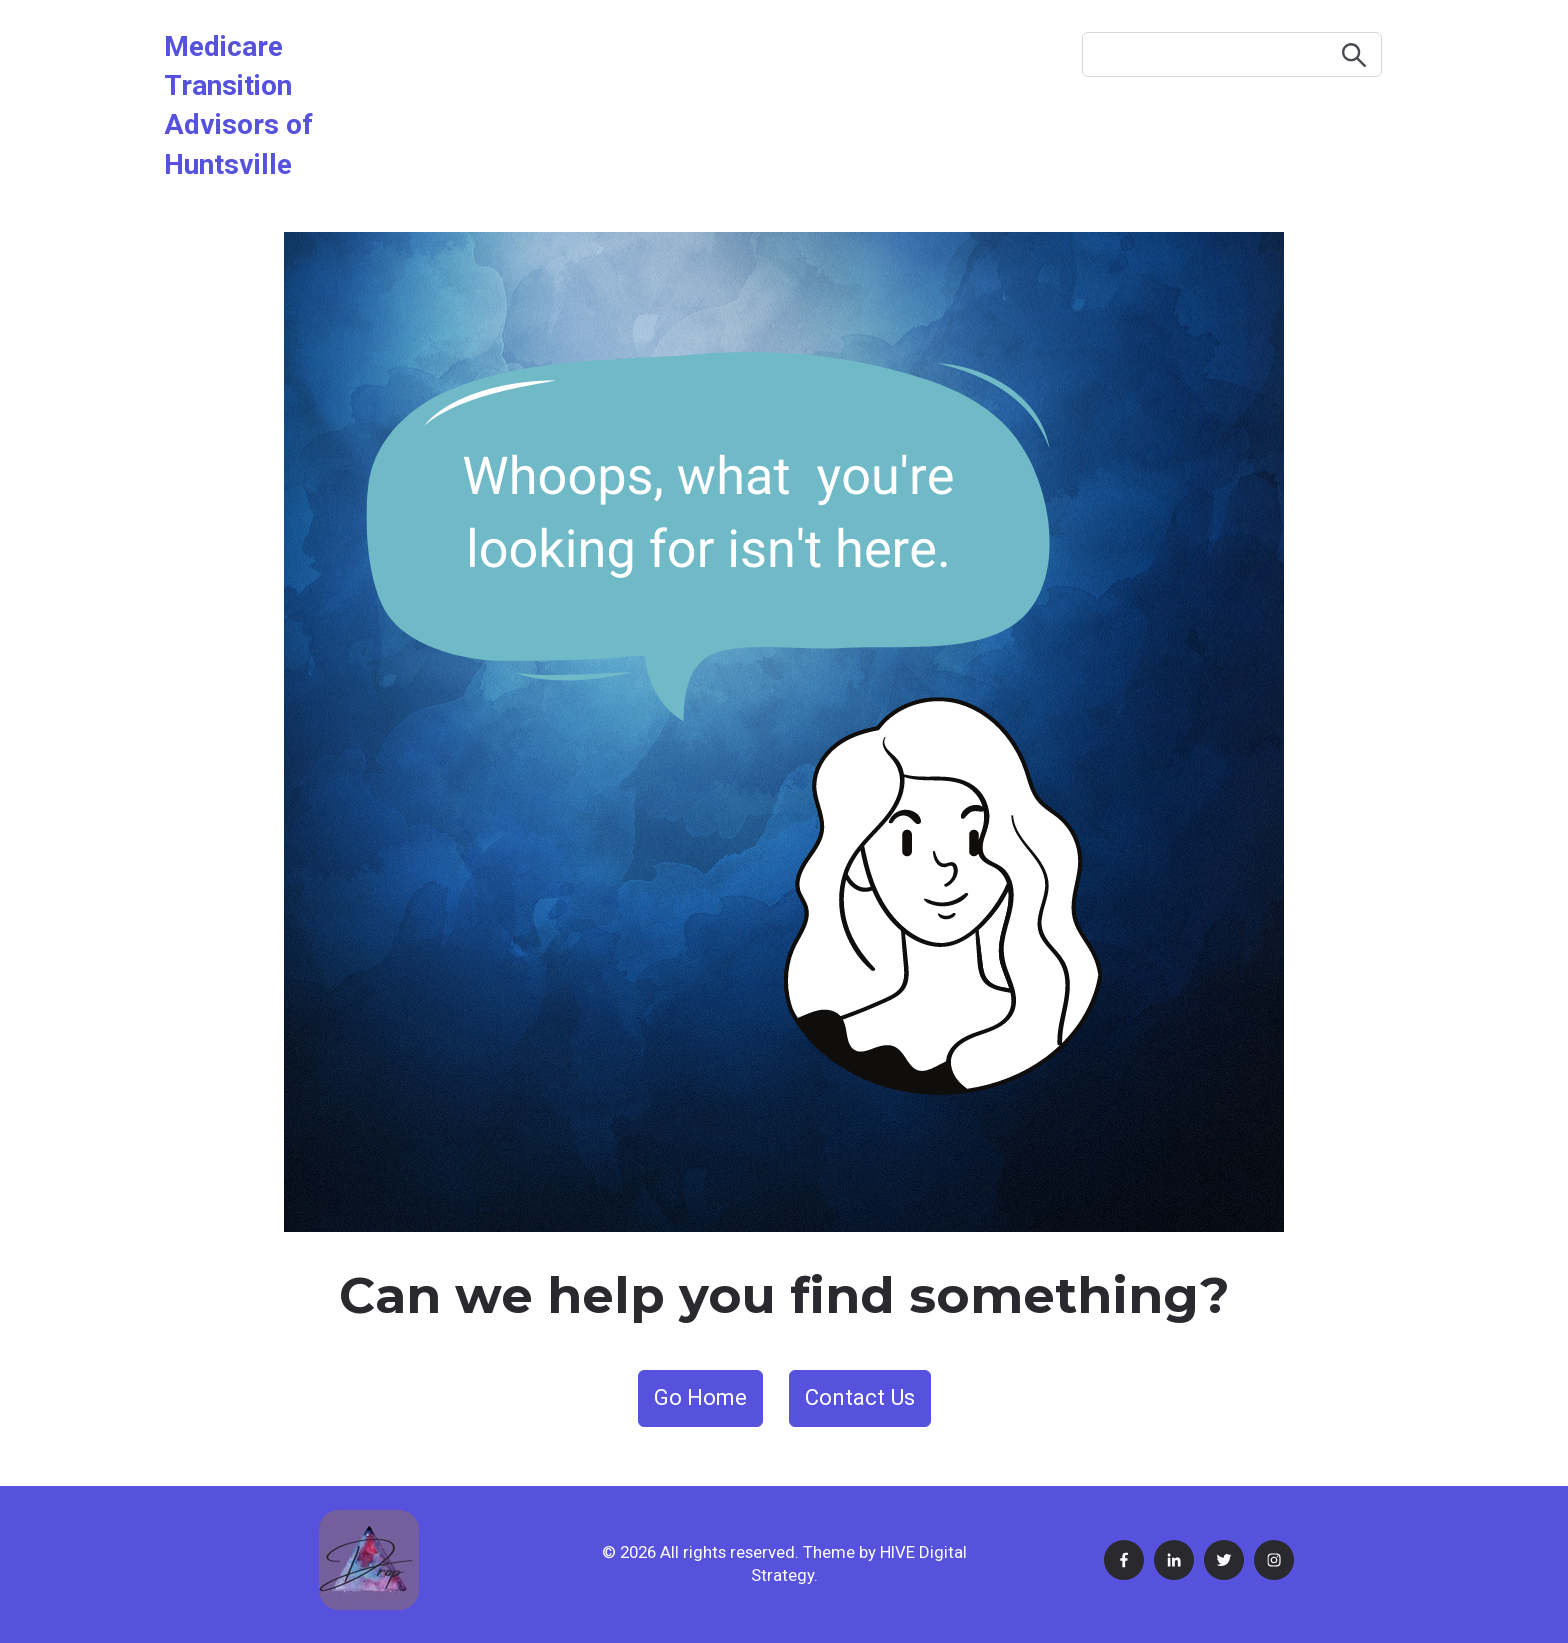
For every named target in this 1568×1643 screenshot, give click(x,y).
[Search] (1232, 54)
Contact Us (860, 1397)
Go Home (700, 1397)
